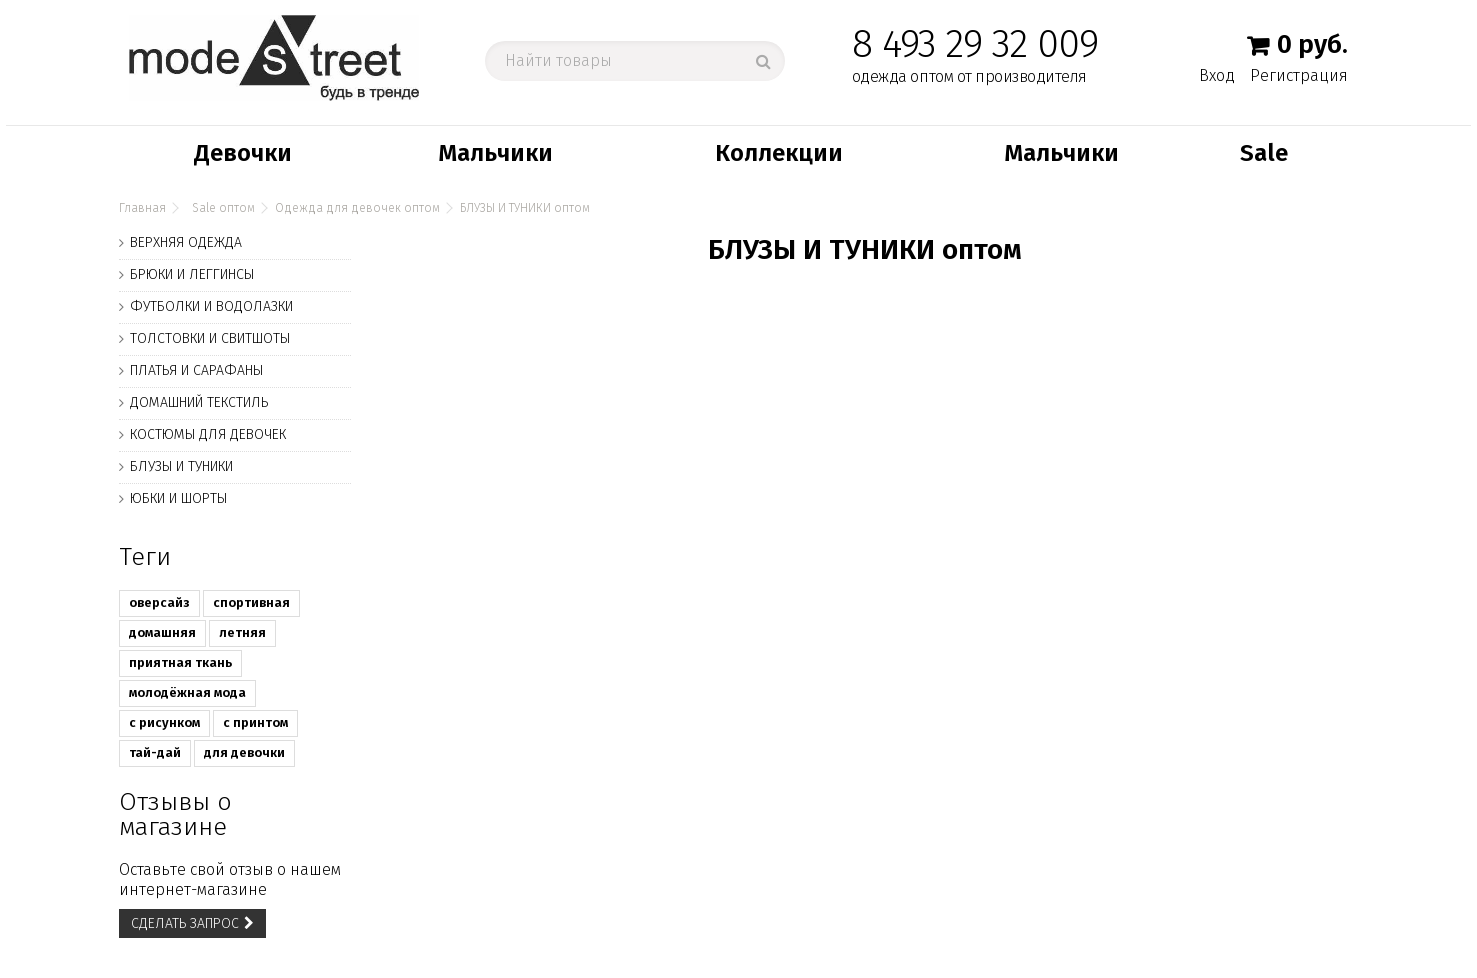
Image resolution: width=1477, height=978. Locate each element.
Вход (1217, 75)
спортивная (251, 602)
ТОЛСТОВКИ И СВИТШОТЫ (210, 338)
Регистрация (1299, 75)
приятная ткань (180, 662)
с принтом (255, 722)
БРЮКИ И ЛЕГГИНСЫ (192, 274)
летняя (242, 632)
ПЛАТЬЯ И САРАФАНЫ (196, 370)
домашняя (162, 632)
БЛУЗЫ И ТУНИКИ (181, 466)
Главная (142, 208)
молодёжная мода (187, 692)
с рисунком (164, 722)
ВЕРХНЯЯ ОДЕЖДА (186, 242)
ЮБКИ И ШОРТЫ (178, 498)
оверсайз (159, 602)
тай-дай (155, 752)
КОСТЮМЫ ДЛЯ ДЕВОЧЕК (208, 434)
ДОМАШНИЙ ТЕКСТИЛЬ (199, 402)
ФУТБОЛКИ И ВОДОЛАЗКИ (211, 306)
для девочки (244, 752)
